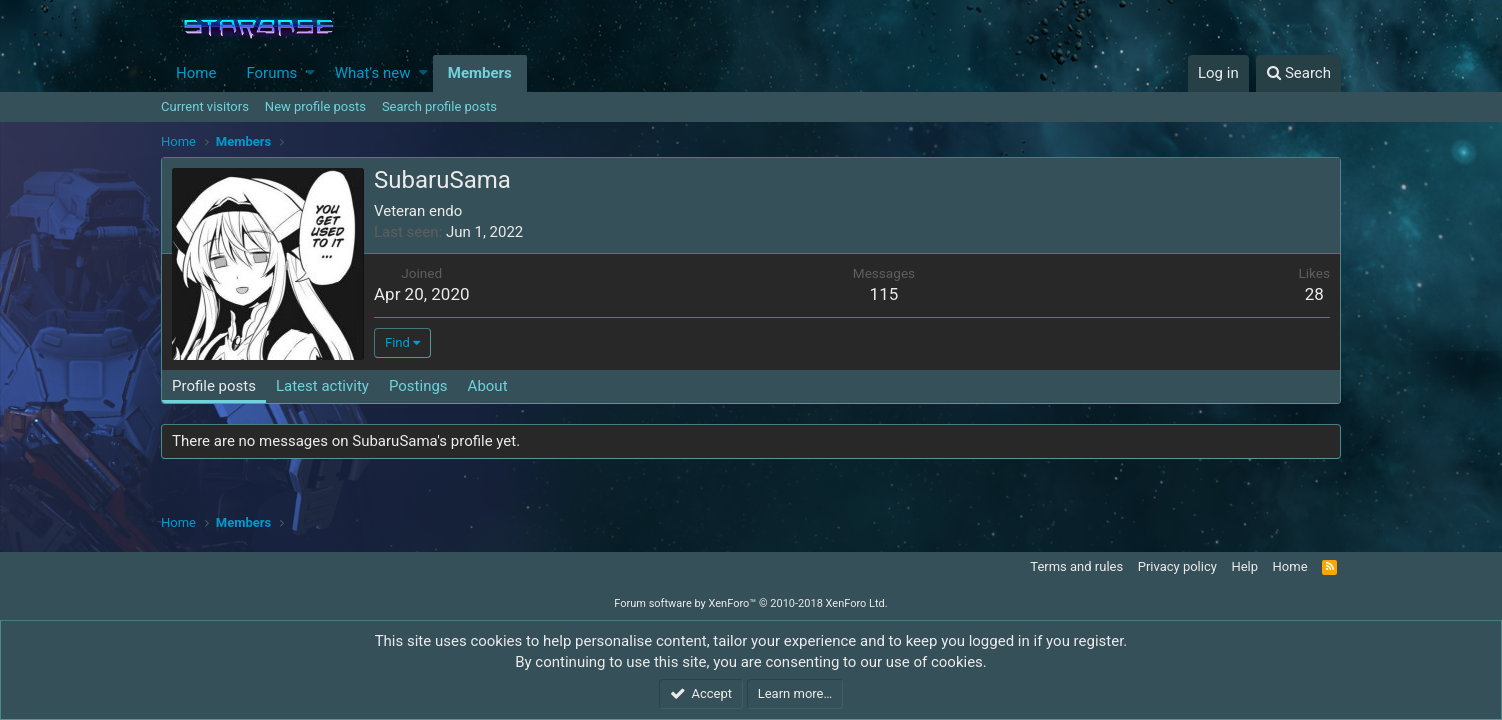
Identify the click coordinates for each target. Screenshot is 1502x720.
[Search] (1298, 73)
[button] (310, 73)
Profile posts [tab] (214, 386)
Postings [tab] (418, 386)
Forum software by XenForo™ (750, 603)
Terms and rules (1076, 566)
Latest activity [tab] (322, 386)
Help (1244, 566)
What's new (373, 73)
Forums (271, 73)
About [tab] (488, 386)
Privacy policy (1177, 566)
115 (884, 294)
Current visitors (205, 106)
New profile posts (315, 106)
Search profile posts (439, 106)
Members (480, 73)
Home (196, 73)
